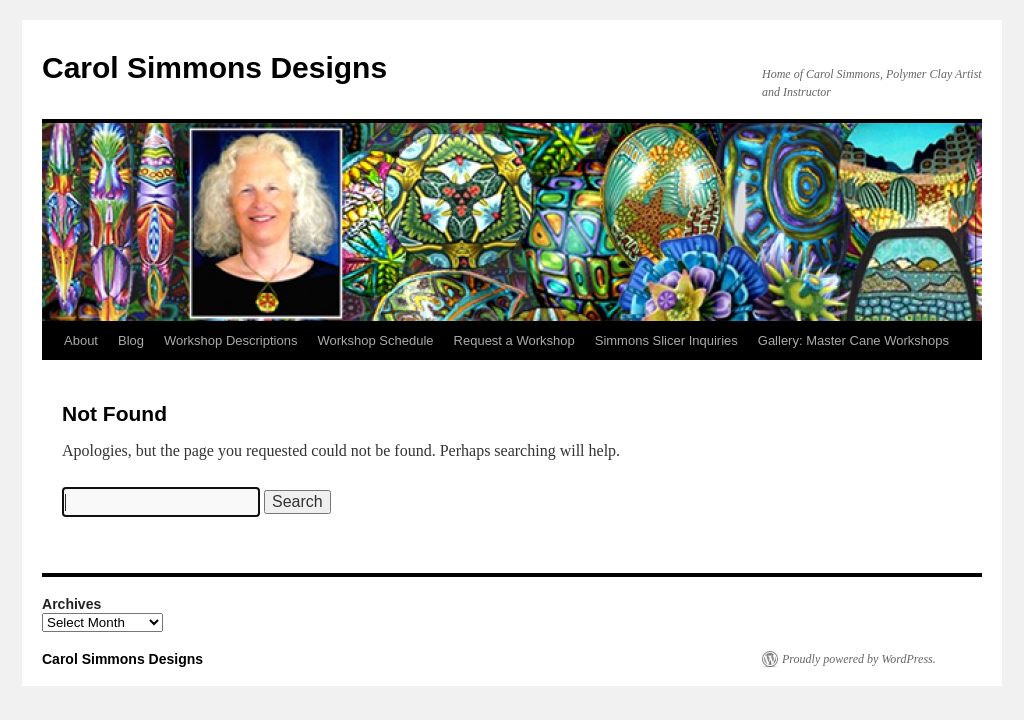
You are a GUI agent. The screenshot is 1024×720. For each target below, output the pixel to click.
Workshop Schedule (375, 340)
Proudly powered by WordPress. (859, 659)
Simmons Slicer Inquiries (666, 340)
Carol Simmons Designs (214, 67)
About (81, 340)
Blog (131, 340)
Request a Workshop (514, 340)
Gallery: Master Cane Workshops (853, 340)
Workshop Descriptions (230, 340)
